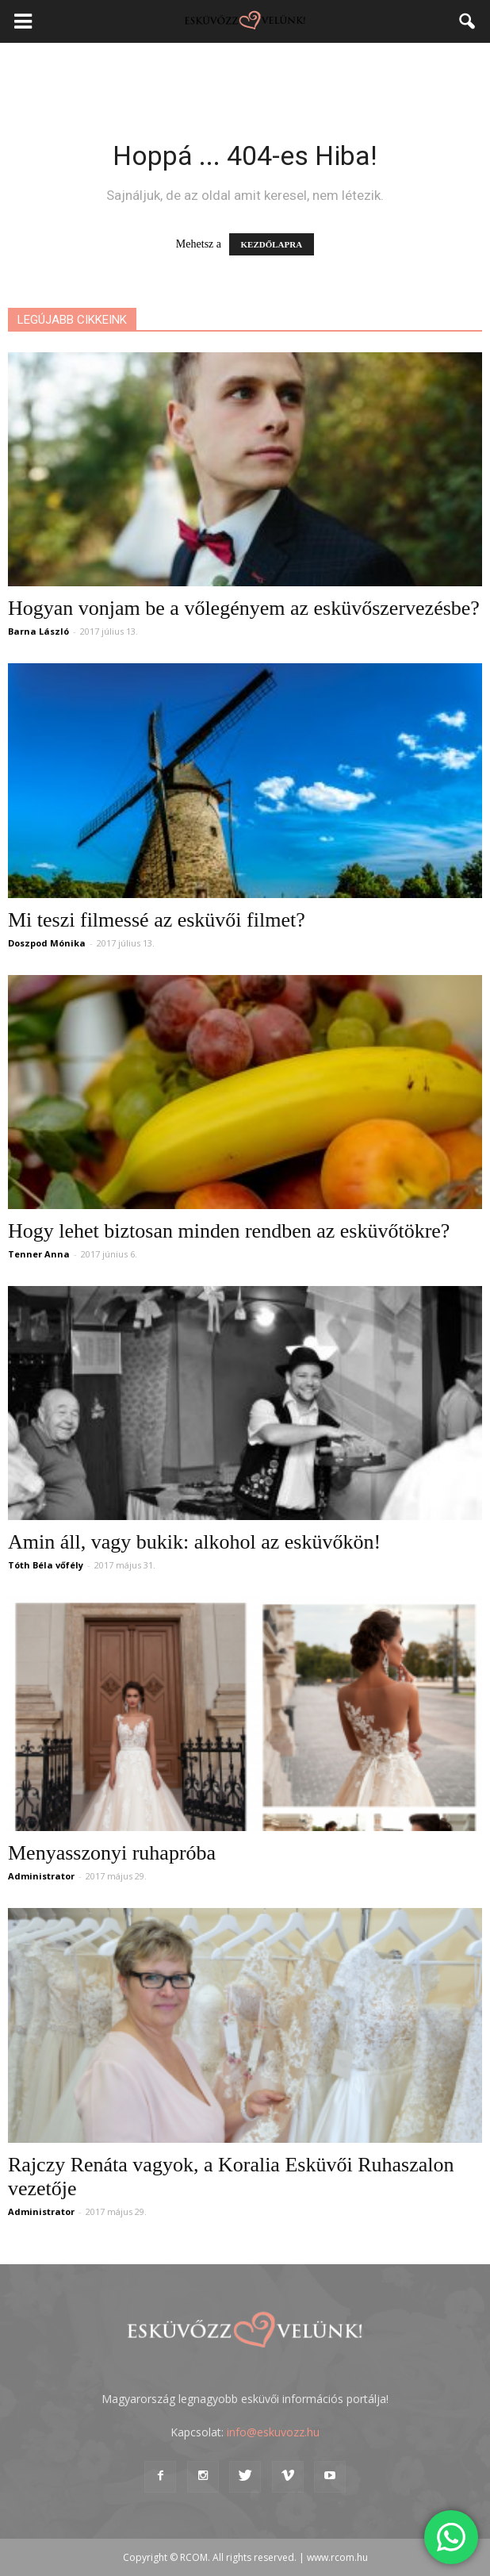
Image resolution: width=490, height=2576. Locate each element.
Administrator (41, 1876)
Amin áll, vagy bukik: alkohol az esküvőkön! (194, 1541)
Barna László (38, 631)
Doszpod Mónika (47, 943)
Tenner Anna (39, 1254)
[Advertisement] (245, 70)
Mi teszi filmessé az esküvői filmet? (156, 919)
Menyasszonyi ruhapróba (112, 1852)
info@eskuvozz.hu (273, 2432)
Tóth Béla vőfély (45, 1565)
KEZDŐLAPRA (272, 244)
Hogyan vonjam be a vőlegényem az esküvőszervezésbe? (244, 608)
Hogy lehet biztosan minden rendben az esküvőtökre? (229, 1230)
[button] (468, 21)
